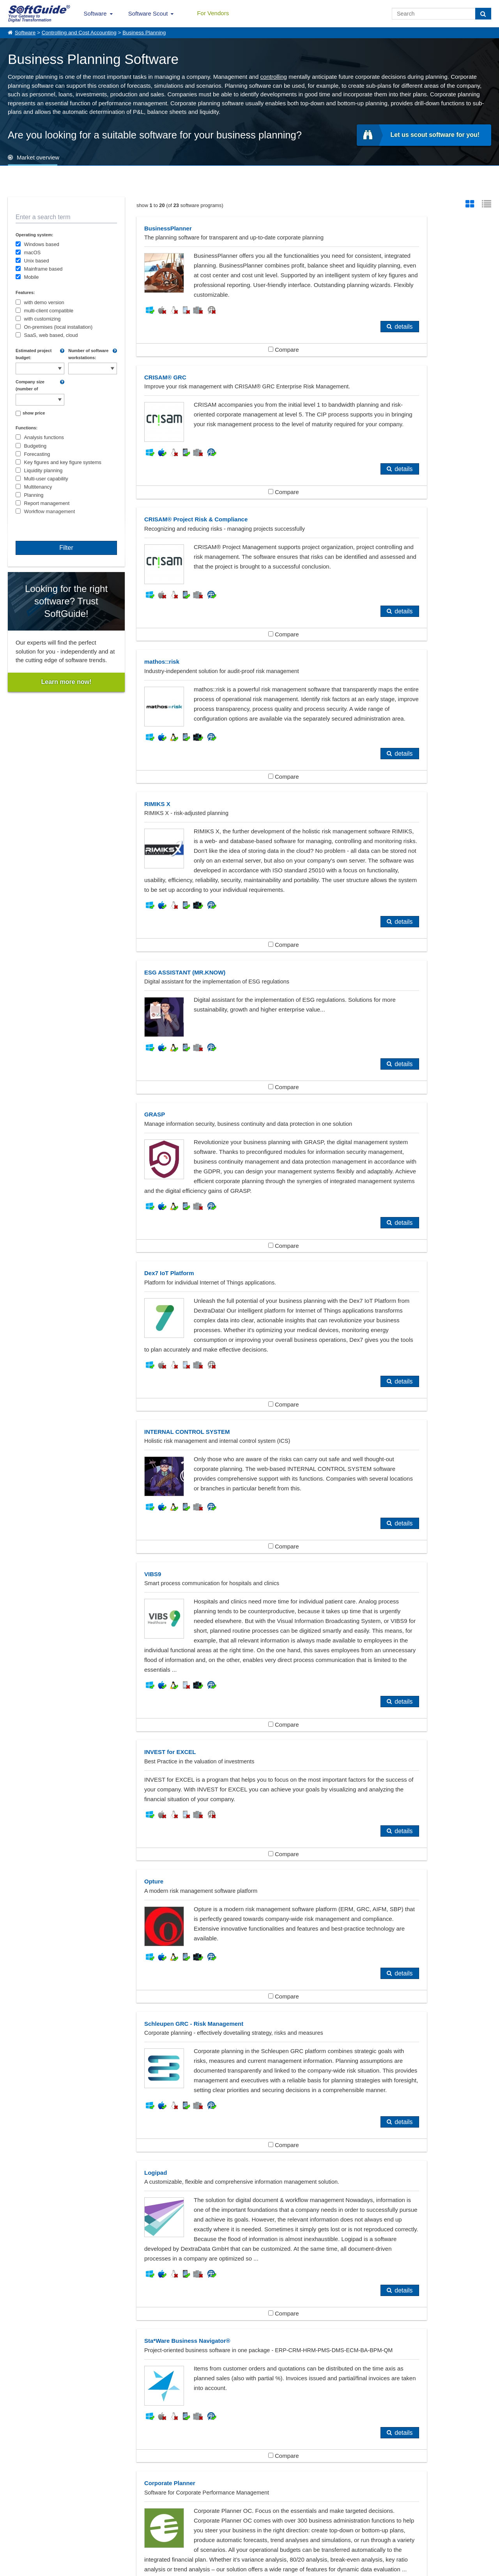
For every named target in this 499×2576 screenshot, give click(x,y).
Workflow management (49, 511)
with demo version (44, 302)
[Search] (483, 13)
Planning (34, 495)
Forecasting (37, 454)
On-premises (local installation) (58, 327)
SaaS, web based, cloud (51, 335)
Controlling (33, 2422)
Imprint (15, 2536)
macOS (32, 252)
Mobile (31, 277)
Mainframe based (43, 269)
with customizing (42, 319)
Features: (25, 292)
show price (34, 413)
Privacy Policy (289, 2568)
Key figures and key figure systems (62, 462)
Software (95, 13)
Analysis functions (44, 437)
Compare (224, 388)
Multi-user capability (46, 479)
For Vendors (213, 13)
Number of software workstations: (88, 354)
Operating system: (34, 234)
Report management (47, 503)
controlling (273, 76)
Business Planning (144, 32)
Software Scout (148, 13)
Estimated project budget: (33, 354)
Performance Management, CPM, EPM (227, 2422)
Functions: (26, 427)
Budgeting (35, 446)
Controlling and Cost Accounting (79, 32)
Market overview (38, 157)
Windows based (41, 244)
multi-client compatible (49, 311)
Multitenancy (38, 487)
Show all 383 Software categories (249, 2455)
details (286, 365)
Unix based (36, 261)
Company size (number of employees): (30, 385)
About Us (17, 2527)
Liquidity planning (43, 470)
